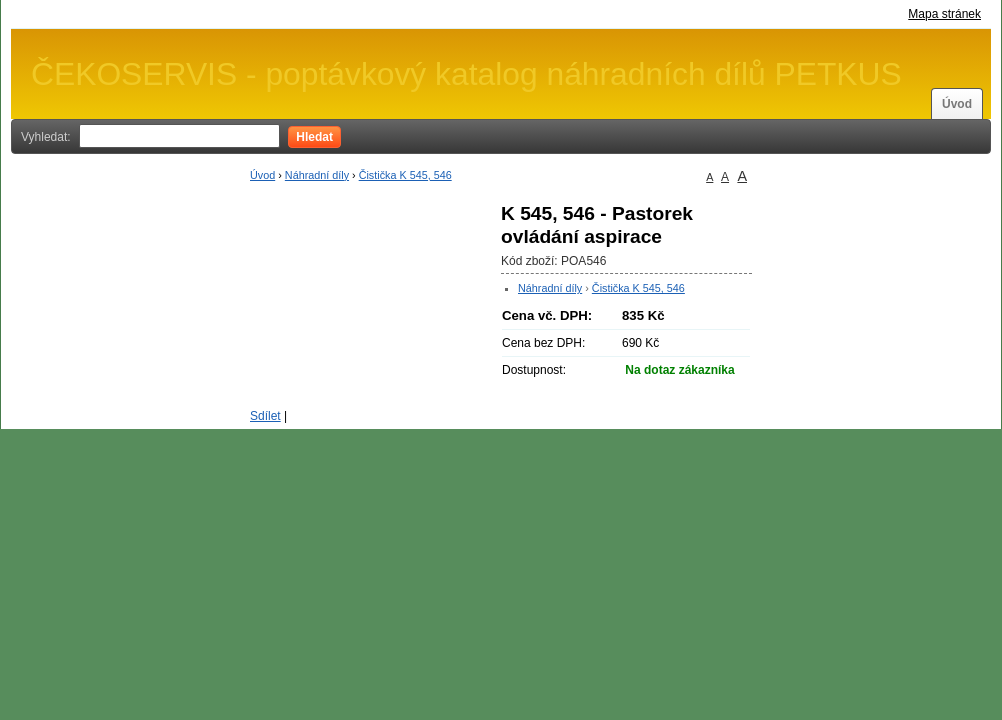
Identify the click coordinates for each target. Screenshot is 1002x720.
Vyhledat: (46, 137)
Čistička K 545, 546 (405, 175)
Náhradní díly (317, 175)
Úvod (957, 104)
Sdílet (265, 416)
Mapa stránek (944, 14)
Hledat (314, 137)
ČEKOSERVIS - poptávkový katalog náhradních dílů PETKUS (466, 74)
